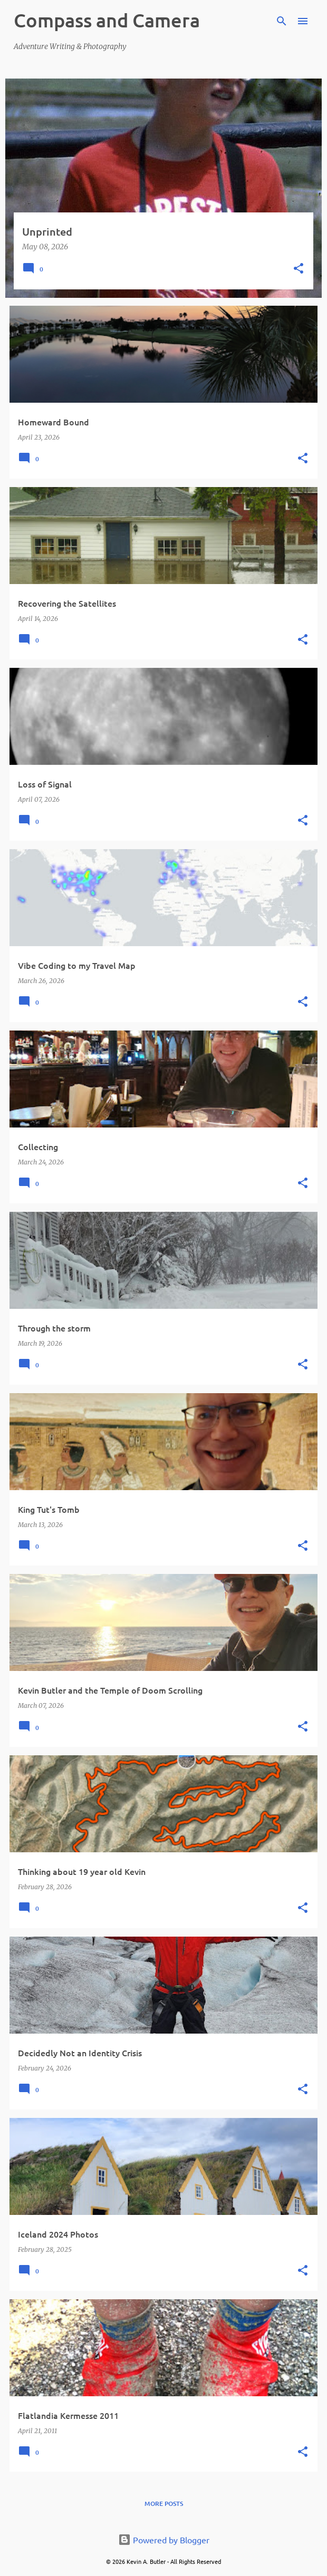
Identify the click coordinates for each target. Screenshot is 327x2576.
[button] (298, 269)
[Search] (281, 21)
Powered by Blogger (163, 2539)
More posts (164, 2503)
